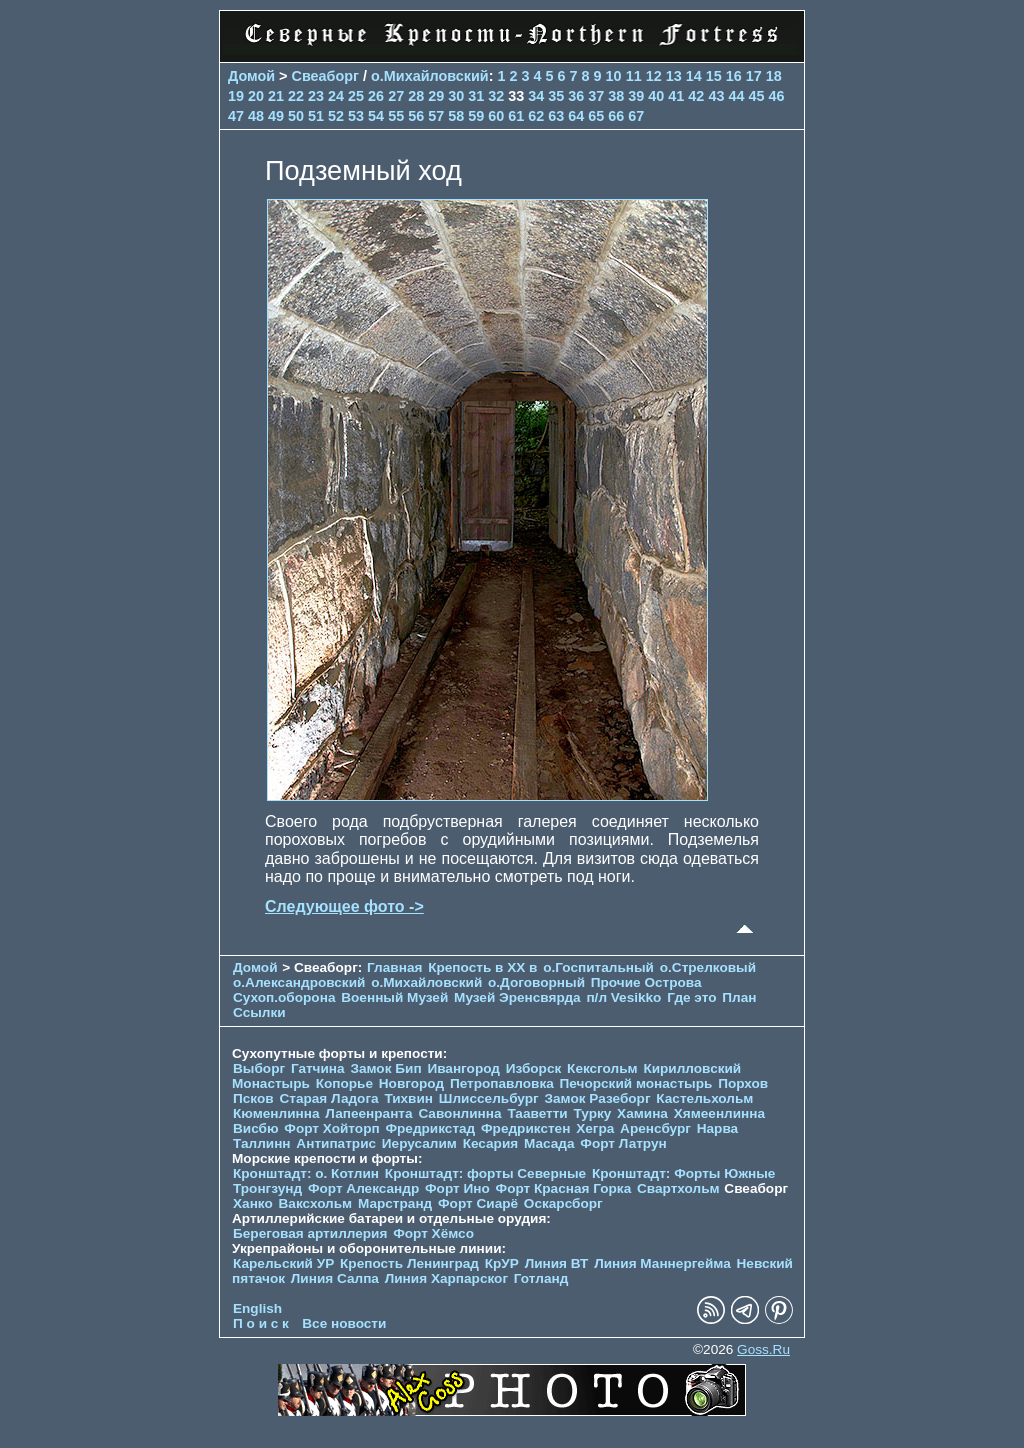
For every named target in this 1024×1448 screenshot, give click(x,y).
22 (296, 96)
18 (774, 76)
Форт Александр (363, 1188)
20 (256, 96)
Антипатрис (336, 1143)
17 (754, 76)
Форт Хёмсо (433, 1233)
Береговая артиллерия (310, 1233)
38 (616, 96)
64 (576, 116)
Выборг (259, 1068)
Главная (394, 967)
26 (376, 96)
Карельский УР (283, 1263)
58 (456, 116)
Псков (253, 1098)
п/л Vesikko (623, 997)
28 (416, 96)
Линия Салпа (335, 1278)
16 (734, 76)
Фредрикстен (525, 1128)
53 (356, 116)
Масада (549, 1143)
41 (676, 96)
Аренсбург (655, 1128)
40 (656, 96)
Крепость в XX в (482, 967)
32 (496, 96)
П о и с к (261, 1323)
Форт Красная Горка (564, 1188)
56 (416, 116)
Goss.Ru (763, 1349)
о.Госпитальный (598, 967)
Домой (251, 76)
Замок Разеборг (597, 1098)
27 (396, 96)
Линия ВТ (557, 1263)
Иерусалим (419, 1143)
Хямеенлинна (719, 1113)
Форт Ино (457, 1188)
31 (476, 96)
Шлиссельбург (489, 1098)
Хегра (595, 1128)
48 (256, 116)
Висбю (256, 1128)
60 (496, 116)
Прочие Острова (646, 982)
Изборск (534, 1068)
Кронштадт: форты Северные (485, 1173)
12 (654, 76)
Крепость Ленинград (409, 1263)
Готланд (541, 1278)
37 (596, 96)
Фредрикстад (430, 1128)
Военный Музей (394, 997)
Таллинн (262, 1143)
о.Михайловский (430, 76)
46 (776, 96)
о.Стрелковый (708, 967)
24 (336, 96)
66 (616, 116)
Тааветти (537, 1113)
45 (756, 96)
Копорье (344, 1083)
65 (596, 116)
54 (376, 116)
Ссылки (259, 1012)
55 (396, 116)
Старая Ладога (328, 1098)
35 (556, 96)
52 (336, 116)
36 (576, 96)
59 (476, 116)
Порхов (743, 1083)
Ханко (253, 1203)
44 (736, 96)
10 (614, 76)
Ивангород (463, 1068)
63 (556, 116)
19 (236, 96)
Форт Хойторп (331, 1128)
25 (356, 96)
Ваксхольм (316, 1203)
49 (276, 116)
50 (296, 116)
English (257, 1308)
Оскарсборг (563, 1203)
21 (276, 96)
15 (714, 76)
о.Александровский (299, 982)
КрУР (502, 1263)
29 (436, 96)
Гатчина (318, 1068)
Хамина (642, 1113)
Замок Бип (385, 1068)
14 (694, 76)
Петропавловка (502, 1083)
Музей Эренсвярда (519, 997)
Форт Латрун (623, 1143)
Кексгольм (602, 1068)
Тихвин (408, 1098)
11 (634, 76)
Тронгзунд (267, 1188)
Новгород (411, 1083)
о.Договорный (536, 982)
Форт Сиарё (478, 1203)
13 (674, 76)
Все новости (344, 1323)
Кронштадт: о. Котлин (306, 1173)
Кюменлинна (276, 1113)
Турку (592, 1113)
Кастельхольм (704, 1098)
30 (456, 96)
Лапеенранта (368, 1113)
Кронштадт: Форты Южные (684, 1173)
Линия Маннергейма (662, 1263)
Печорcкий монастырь (636, 1083)
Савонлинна (459, 1113)
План (739, 997)
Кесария (491, 1143)
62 (536, 116)
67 (636, 116)
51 (316, 116)
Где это (691, 997)
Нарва (717, 1128)
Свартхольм (678, 1188)
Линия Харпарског (446, 1278)
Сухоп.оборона (284, 997)
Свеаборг (326, 76)
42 (696, 96)
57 (436, 116)
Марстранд (395, 1203)
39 (636, 96)
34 (536, 96)
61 (516, 116)
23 (316, 96)
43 (716, 96)
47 (236, 116)
